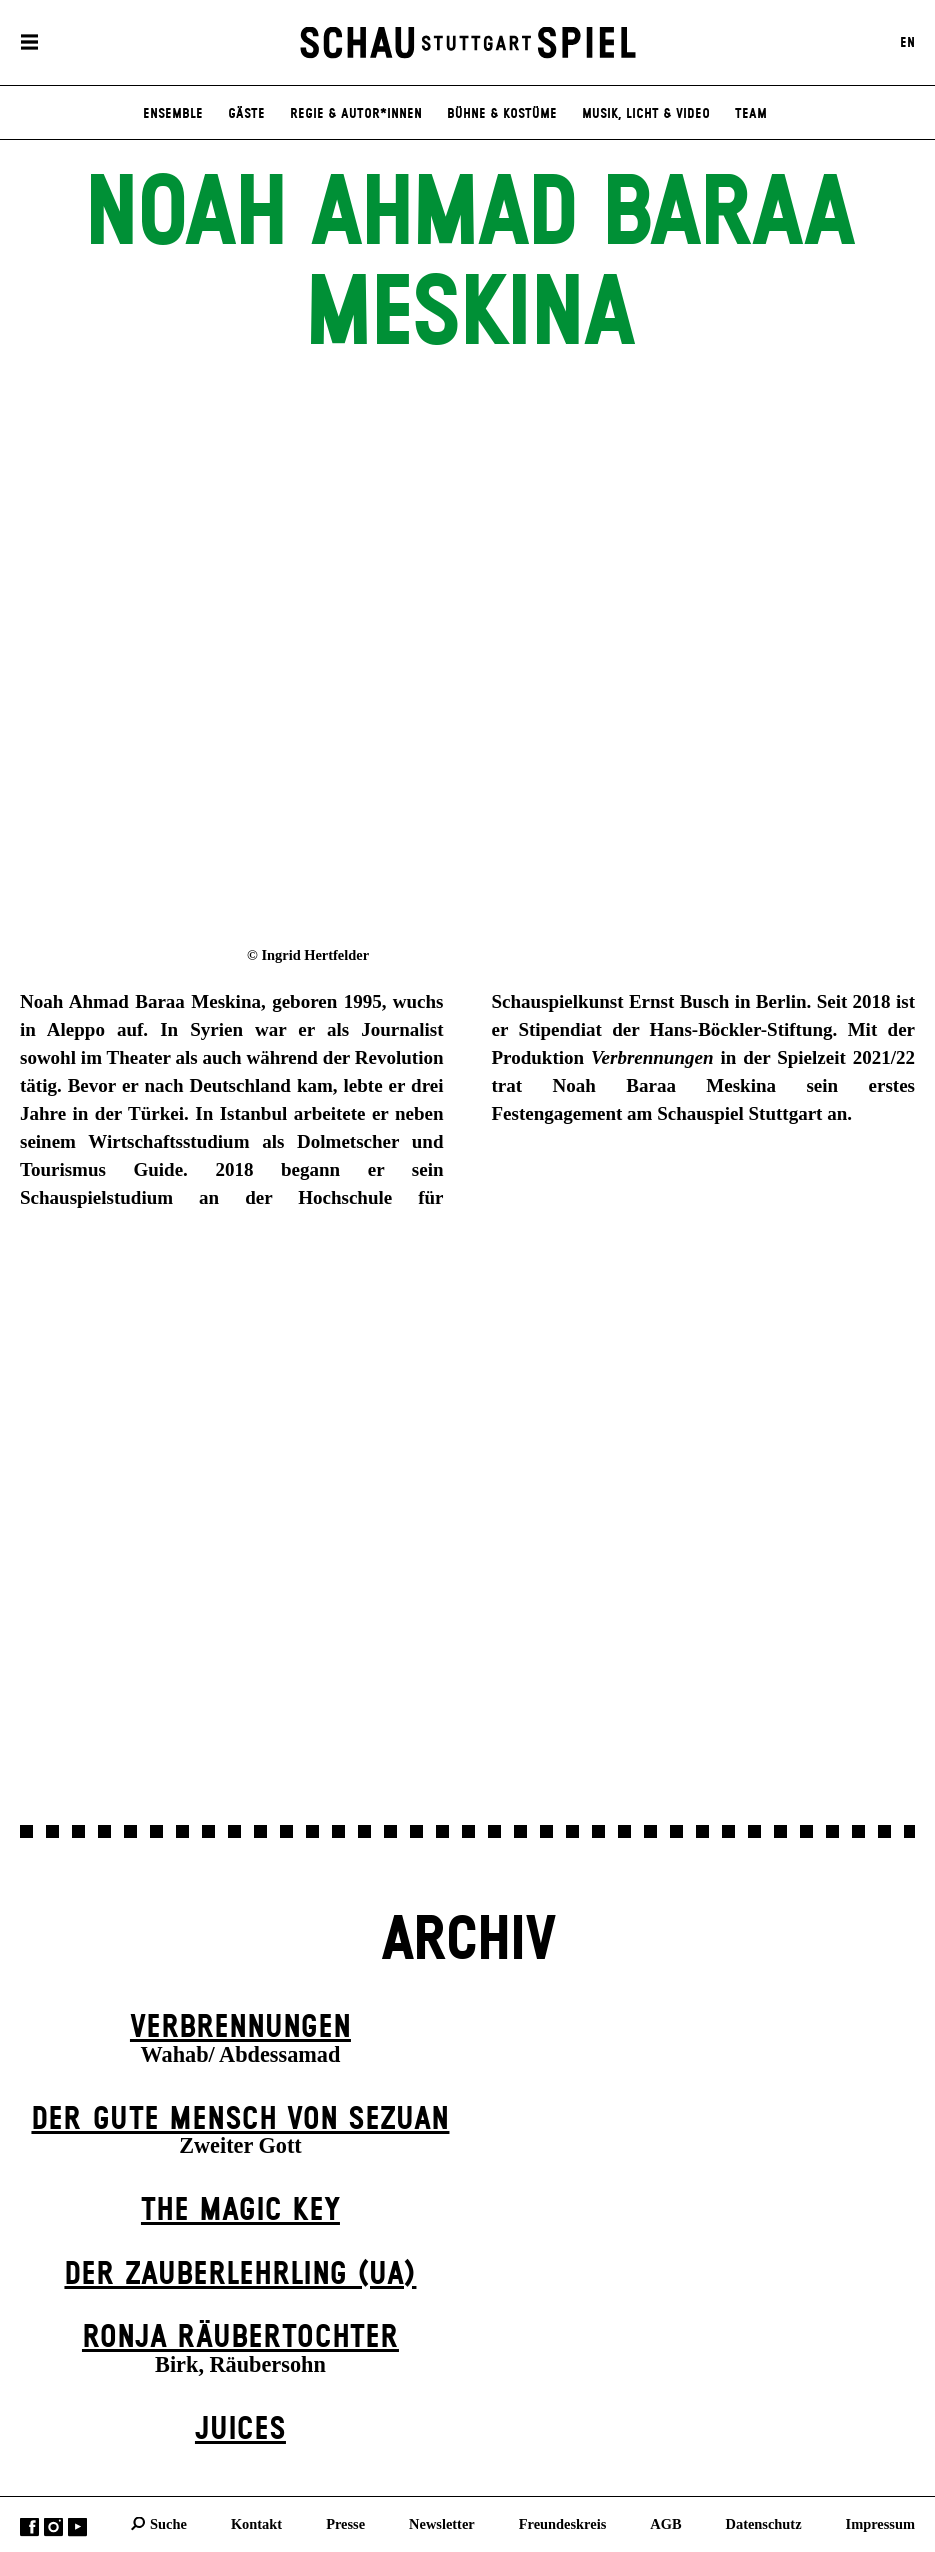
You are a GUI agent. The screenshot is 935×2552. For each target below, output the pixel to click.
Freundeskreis (563, 2523)
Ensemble (173, 114)
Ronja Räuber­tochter (240, 2337)
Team (751, 114)
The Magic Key (240, 2210)
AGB (665, 2523)
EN (907, 43)
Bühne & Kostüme (502, 114)
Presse (345, 2523)
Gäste (246, 114)
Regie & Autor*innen (356, 114)
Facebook (29, 2526)
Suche (168, 2523)
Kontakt (256, 2523)
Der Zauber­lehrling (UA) (240, 2274)
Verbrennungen (240, 2027)
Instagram (53, 2526)
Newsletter (442, 2523)
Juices (240, 2429)
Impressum (880, 2523)
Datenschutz (764, 2523)
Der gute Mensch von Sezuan (240, 2119)
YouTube (77, 2526)
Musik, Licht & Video (646, 114)
